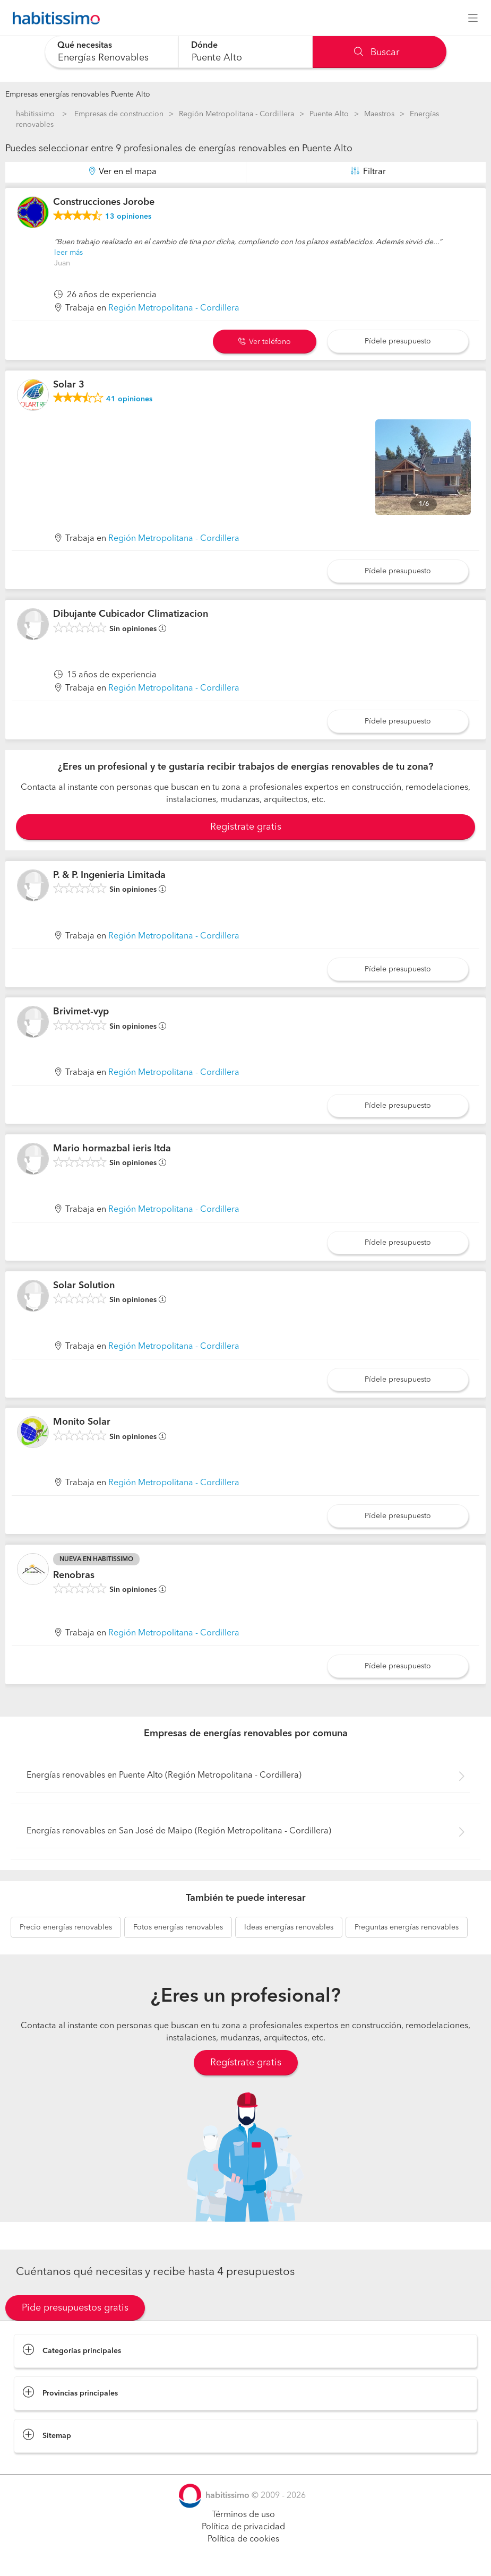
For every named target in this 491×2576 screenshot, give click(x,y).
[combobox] (112, 52)
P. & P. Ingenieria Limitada (109, 875)
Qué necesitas (84, 45)
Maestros (379, 114)
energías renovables (66, 1927)
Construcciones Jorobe (103, 202)
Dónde (204, 45)
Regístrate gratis (245, 2062)
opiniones (128, 216)
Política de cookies (243, 2539)
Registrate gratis (245, 827)
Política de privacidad (243, 2527)
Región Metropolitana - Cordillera (236, 114)
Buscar (376, 52)
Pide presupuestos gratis (75, 2308)
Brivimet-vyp (81, 1011)
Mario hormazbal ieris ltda (112, 1148)
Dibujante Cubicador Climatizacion (130, 614)
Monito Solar (81, 1422)
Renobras (73, 1575)
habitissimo (35, 114)
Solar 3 (68, 385)
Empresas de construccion (118, 114)
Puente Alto (329, 114)
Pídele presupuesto (398, 341)
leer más (68, 252)
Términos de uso (243, 2515)
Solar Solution (84, 1285)
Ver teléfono (264, 342)
